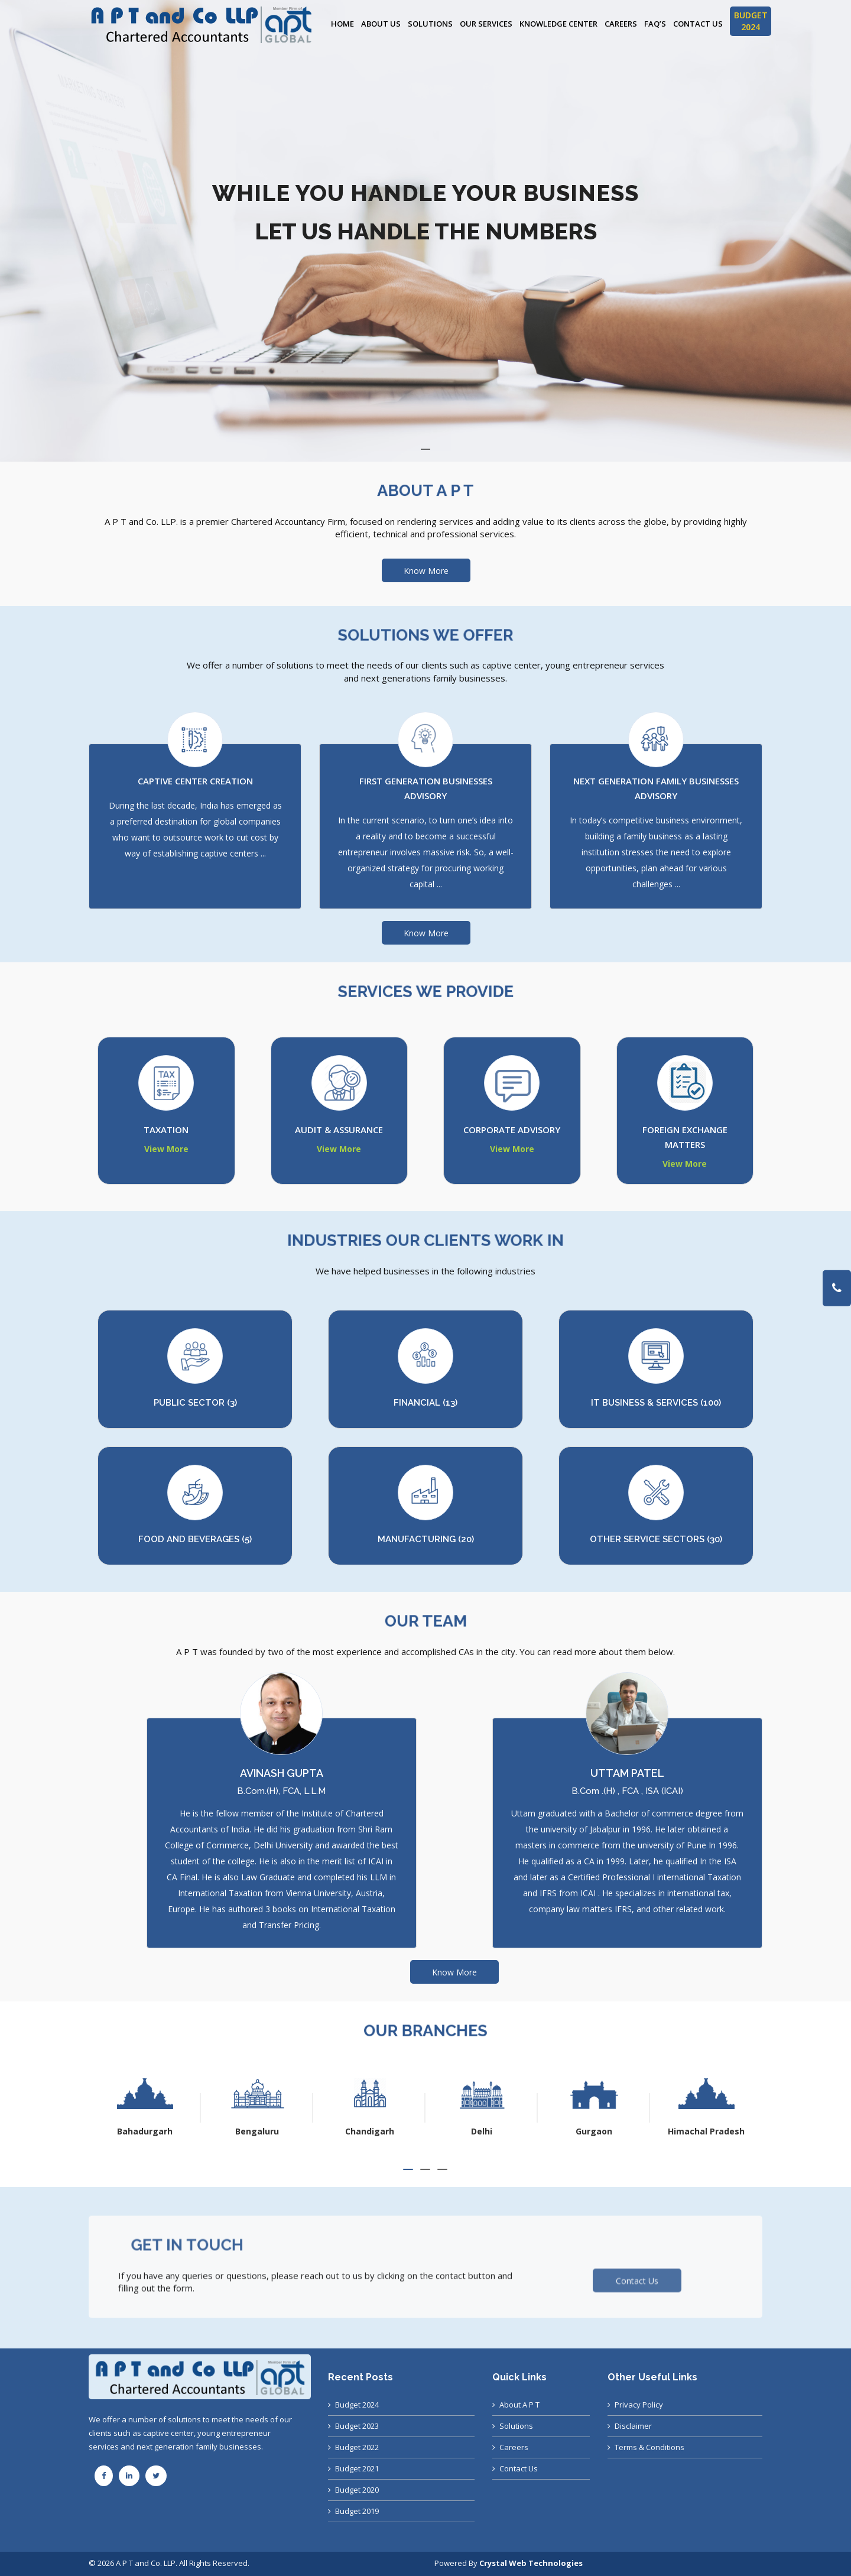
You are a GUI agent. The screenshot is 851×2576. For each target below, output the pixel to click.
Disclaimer (633, 2426)
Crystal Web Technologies (531, 2563)
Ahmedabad (145, 2131)
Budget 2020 (357, 2489)
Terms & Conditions (649, 2447)
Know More (426, 570)
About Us (381, 23)
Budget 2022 (357, 2447)
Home (342, 23)
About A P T (519, 2404)
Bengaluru (369, 2131)
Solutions (430, 23)
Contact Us (698, 23)
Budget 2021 (357, 2468)
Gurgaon (706, 2131)
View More (166, 1148)
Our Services (486, 23)
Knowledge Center (558, 23)
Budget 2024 (357, 2404)
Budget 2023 (357, 2426)
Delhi (594, 2131)
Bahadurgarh (257, 2131)
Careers (621, 23)
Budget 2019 (357, 2511)
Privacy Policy (639, 2404)
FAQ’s (655, 23)
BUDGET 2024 (751, 21)
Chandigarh (481, 2131)
